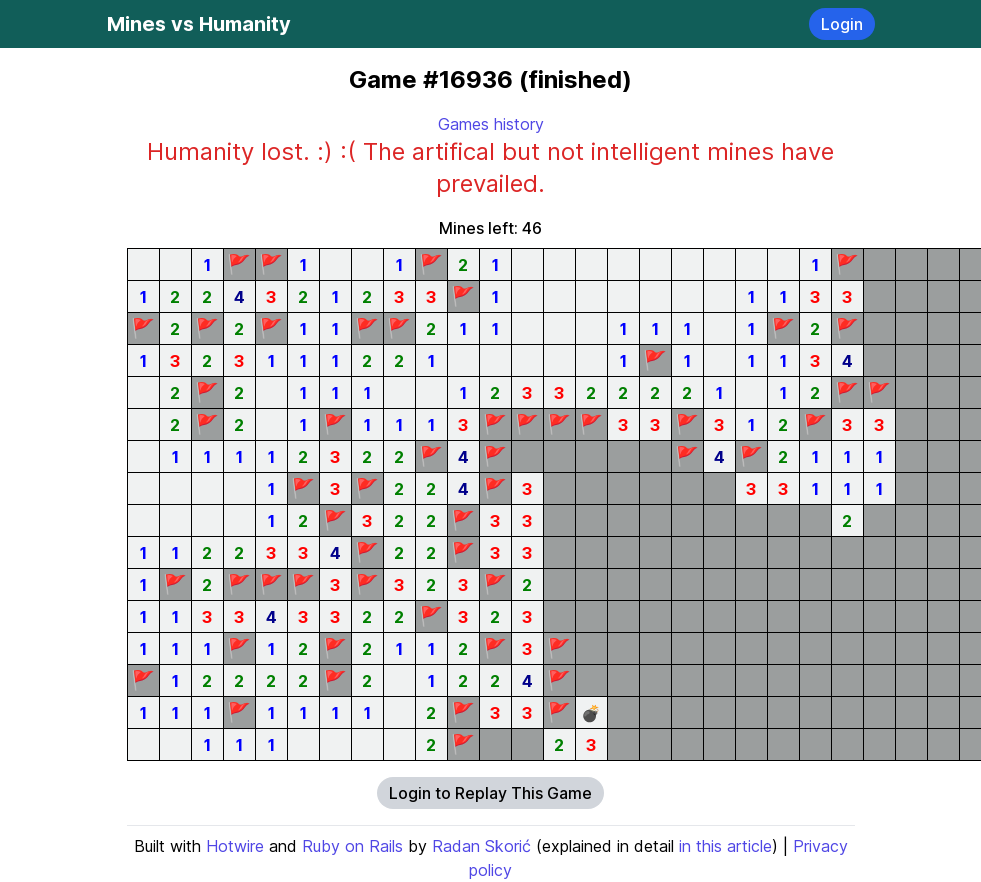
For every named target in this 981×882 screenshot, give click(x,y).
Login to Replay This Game (490, 793)
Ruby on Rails (352, 846)
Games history (491, 124)
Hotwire (235, 846)
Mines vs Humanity (199, 24)
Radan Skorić (481, 846)
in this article (725, 846)
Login (842, 24)
